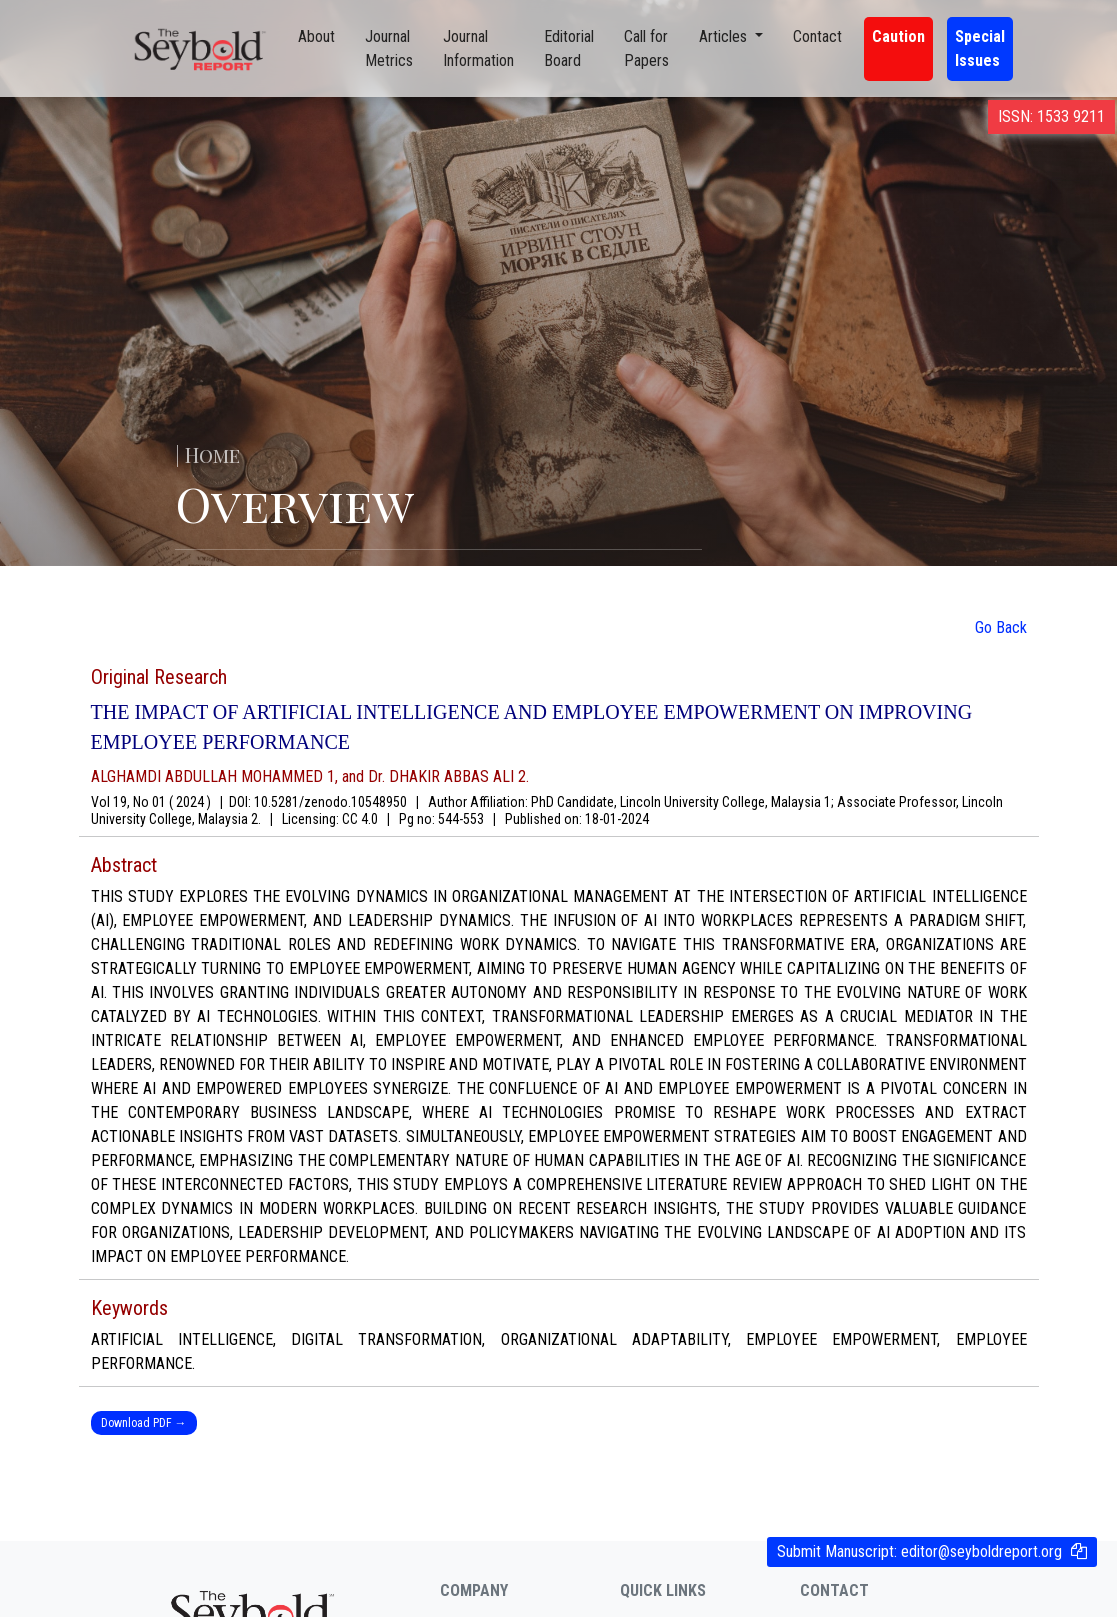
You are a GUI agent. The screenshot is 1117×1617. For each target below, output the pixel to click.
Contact (817, 36)
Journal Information (478, 48)
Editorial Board (569, 48)
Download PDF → (144, 1423)
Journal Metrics (389, 48)
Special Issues (980, 48)
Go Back (1001, 627)
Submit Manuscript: (919, 1551)
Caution (898, 36)
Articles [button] (725, 36)
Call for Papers (646, 48)
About (316, 36)
